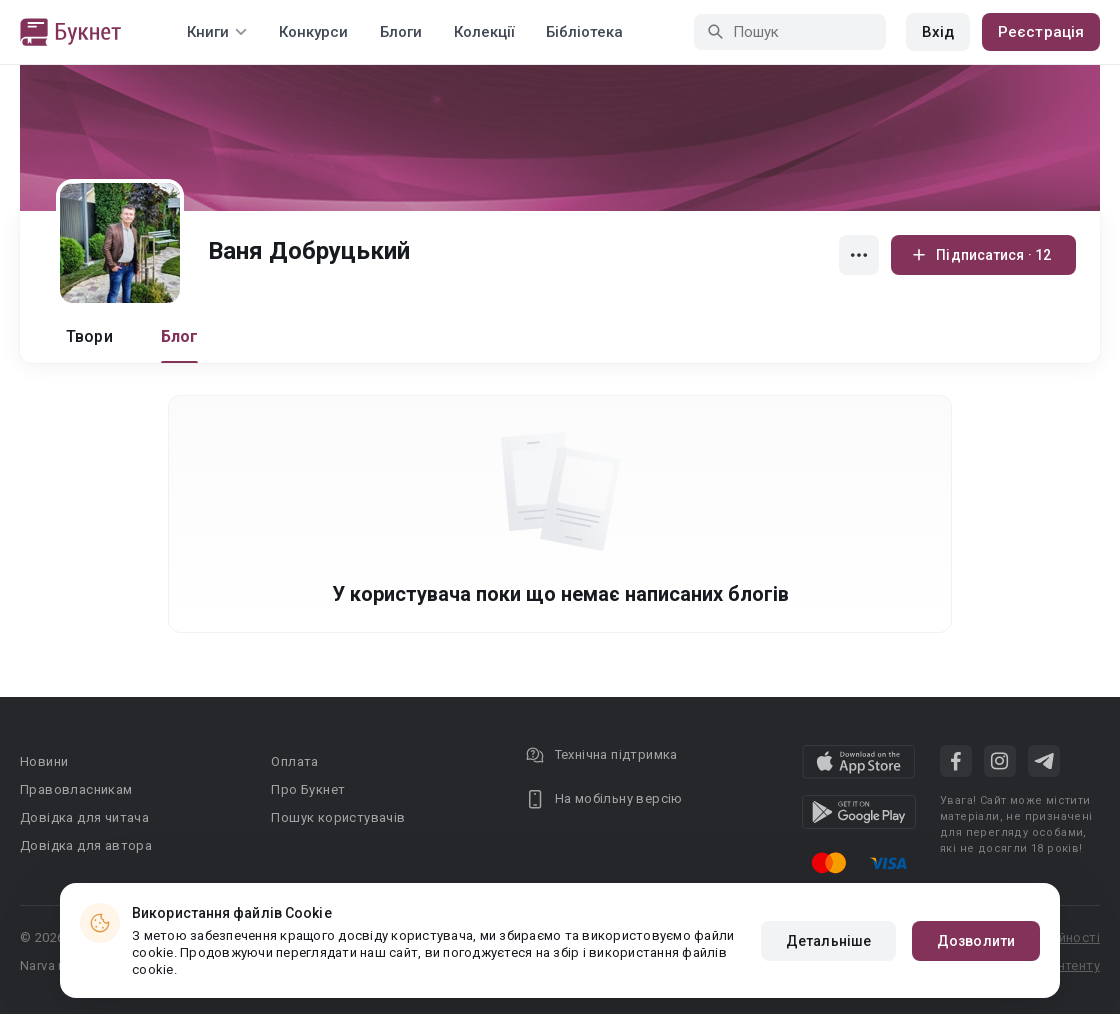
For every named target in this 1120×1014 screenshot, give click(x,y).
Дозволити (976, 941)
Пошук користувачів (338, 817)
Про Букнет (308, 789)
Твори (89, 336)
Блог (180, 336)
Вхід (938, 32)
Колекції (484, 32)
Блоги (401, 32)
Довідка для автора (86, 845)
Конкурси (313, 32)
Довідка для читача (84, 817)
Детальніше (828, 941)
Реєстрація (1041, 32)
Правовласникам (76, 789)
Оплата (294, 761)
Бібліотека (584, 32)
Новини (44, 761)
